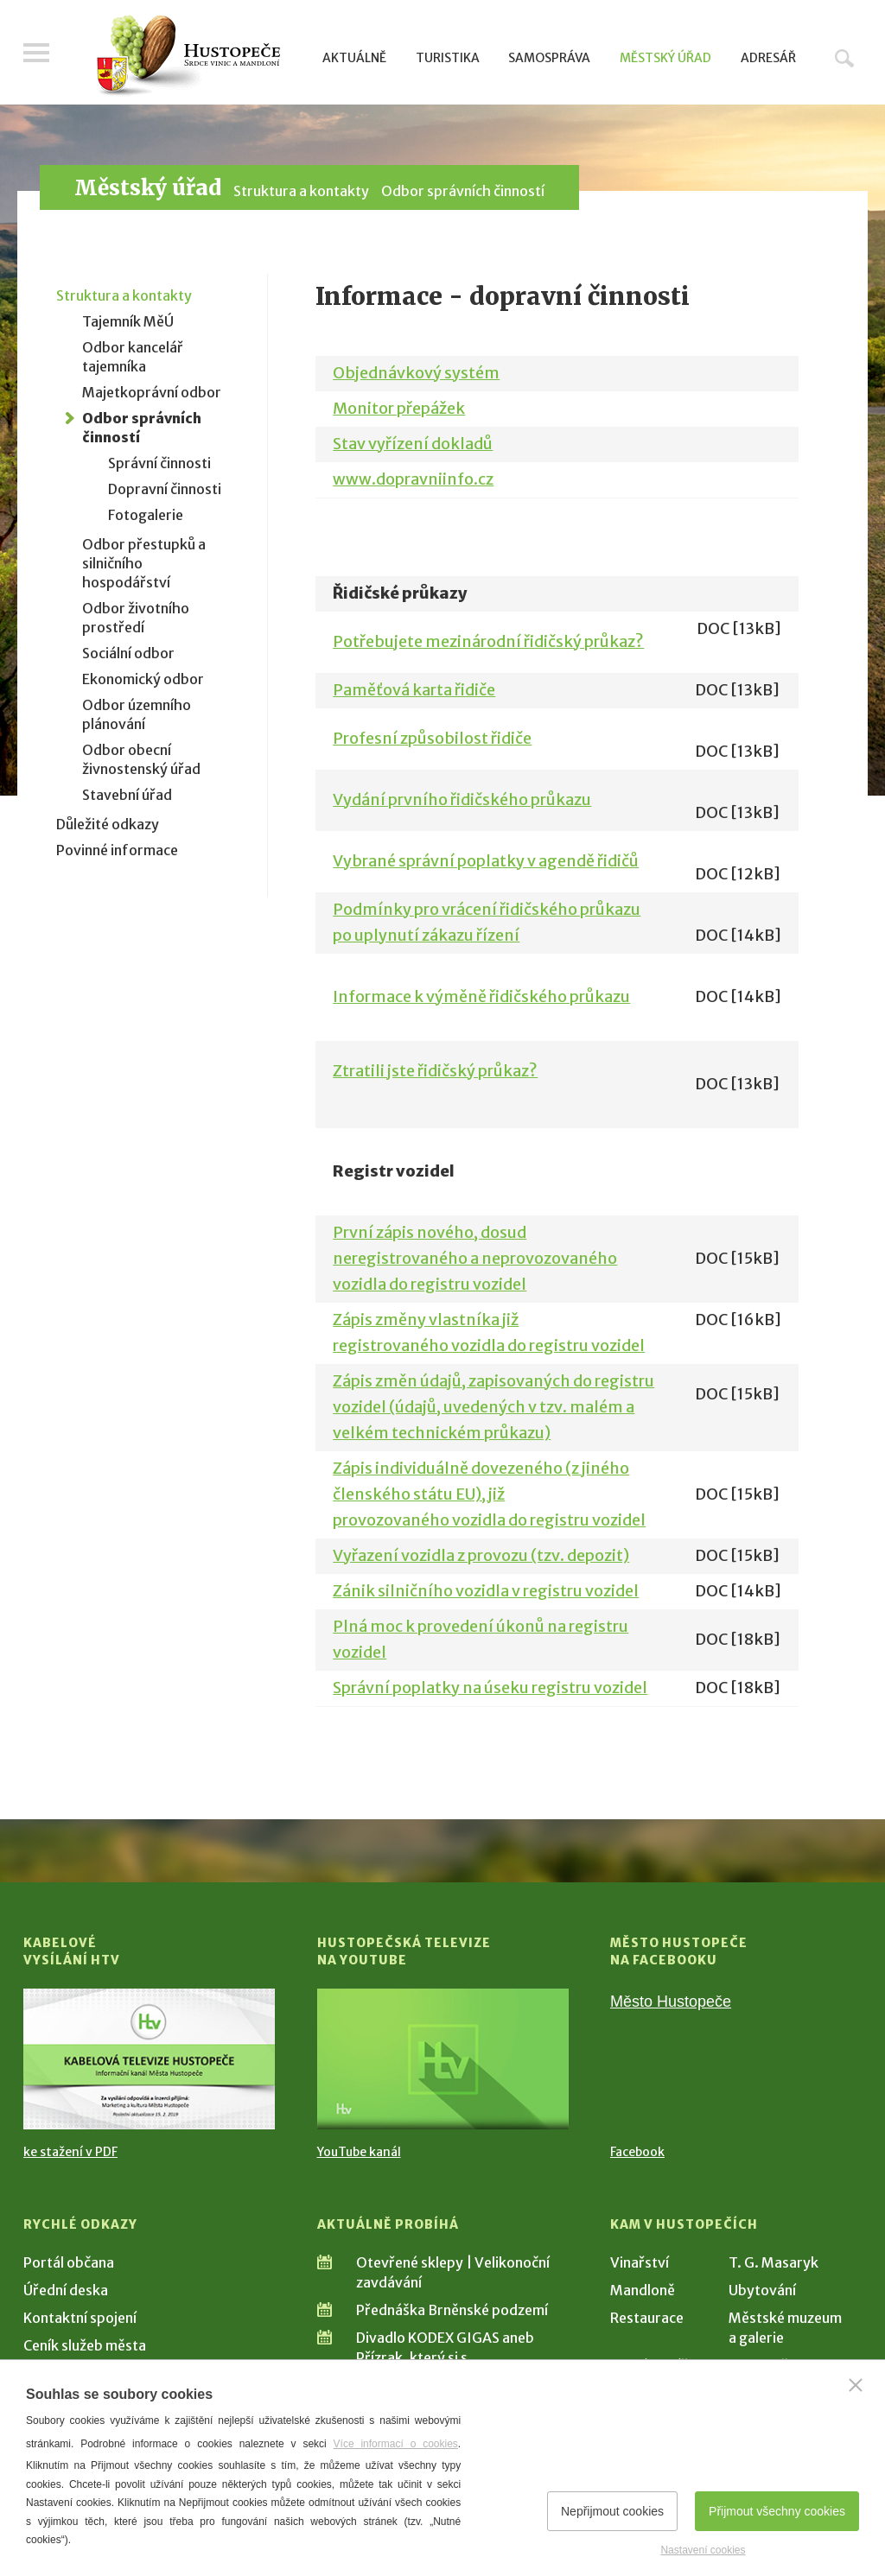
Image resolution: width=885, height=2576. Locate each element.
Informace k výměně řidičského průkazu (481, 996)
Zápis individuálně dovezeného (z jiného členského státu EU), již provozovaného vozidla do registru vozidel (489, 1494)
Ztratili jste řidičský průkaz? (435, 1071)
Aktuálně (354, 58)
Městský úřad (665, 58)
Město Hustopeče (670, 2001)
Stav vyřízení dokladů (413, 444)
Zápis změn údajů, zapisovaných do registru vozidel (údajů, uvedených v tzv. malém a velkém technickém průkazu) (493, 1407)
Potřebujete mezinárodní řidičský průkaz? (488, 641)
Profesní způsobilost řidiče (432, 738)
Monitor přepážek (399, 408)
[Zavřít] (855, 2385)
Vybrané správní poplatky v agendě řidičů (486, 861)
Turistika (448, 58)
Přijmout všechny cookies (777, 2511)
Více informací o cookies (396, 2444)
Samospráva (549, 58)
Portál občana (68, 2262)
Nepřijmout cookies (612, 2511)
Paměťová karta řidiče (414, 690)
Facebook (637, 2152)
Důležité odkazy (107, 824)
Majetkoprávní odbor (151, 392)
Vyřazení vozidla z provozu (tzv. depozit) (481, 1555)
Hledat (844, 58)
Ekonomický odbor (143, 679)
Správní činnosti (159, 463)
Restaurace (647, 2317)
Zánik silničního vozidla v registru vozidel (486, 1591)
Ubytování (762, 2290)
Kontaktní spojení (80, 2317)
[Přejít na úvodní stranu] (188, 56)
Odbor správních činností (462, 191)
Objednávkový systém (416, 373)
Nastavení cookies (702, 2550)
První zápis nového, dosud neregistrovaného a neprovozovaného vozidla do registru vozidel (475, 1258)
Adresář (768, 58)
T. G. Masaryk (773, 2262)
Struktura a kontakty (301, 191)
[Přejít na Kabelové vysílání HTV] (149, 2059)
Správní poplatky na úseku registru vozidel (490, 1687)
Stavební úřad (127, 794)
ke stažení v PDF (70, 2152)
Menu (36, 53)
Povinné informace (117, 850)
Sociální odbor (128, 653)
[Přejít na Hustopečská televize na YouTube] (443, 2059)
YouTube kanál (359, 2152)
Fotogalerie (145, 514)
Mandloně (642, 2290)
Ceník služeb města (84, 2345)
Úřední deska (65, 2290)
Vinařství (639, 2262)
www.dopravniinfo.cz (413, 479)
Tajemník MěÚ (128, 321)
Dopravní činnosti (164, 489)
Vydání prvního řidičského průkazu (462, 799)
